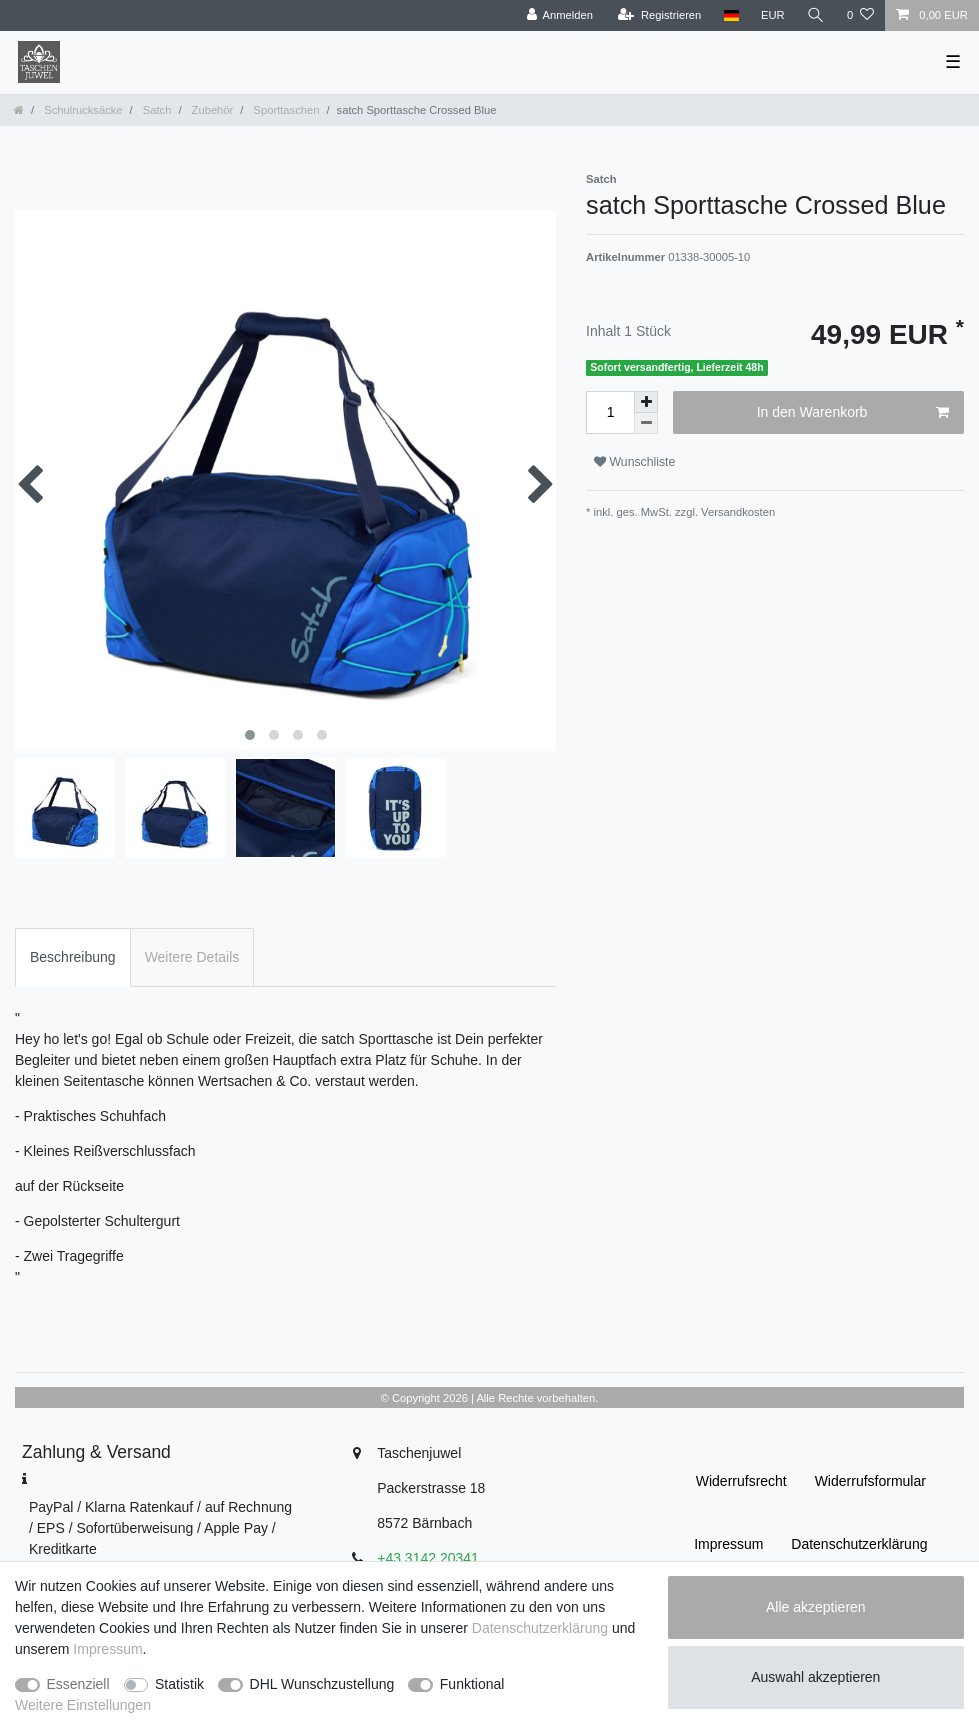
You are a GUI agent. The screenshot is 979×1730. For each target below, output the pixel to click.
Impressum (728, 1544)
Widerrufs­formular (870, 1481)
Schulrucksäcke (81, 110)
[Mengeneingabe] (610, 412)
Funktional (472, 1684)
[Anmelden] (559, 15)
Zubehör (211, 110)
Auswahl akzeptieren (815, 1677)
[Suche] (816, 15)
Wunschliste (634, 462)
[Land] (730, 15)
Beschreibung (73, 957)
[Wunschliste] (860, 15)
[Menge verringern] (646, 423)
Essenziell (78, 1684)
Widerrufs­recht (741, 1481)
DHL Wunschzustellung (322, 1684)
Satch (156, 110)
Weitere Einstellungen (83, 1705)
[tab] (73, 957)
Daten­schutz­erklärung (859, 1544)
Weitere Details (192, 957)
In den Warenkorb (853, 413)
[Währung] (773, 15)
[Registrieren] (659, 15)
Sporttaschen (284, 110)
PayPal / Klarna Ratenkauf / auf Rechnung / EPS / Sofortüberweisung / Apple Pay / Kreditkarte (160, 1528)
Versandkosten (736, 512)
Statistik (179, 1684)
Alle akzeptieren (816, 1607)
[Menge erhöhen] (646, 402)
